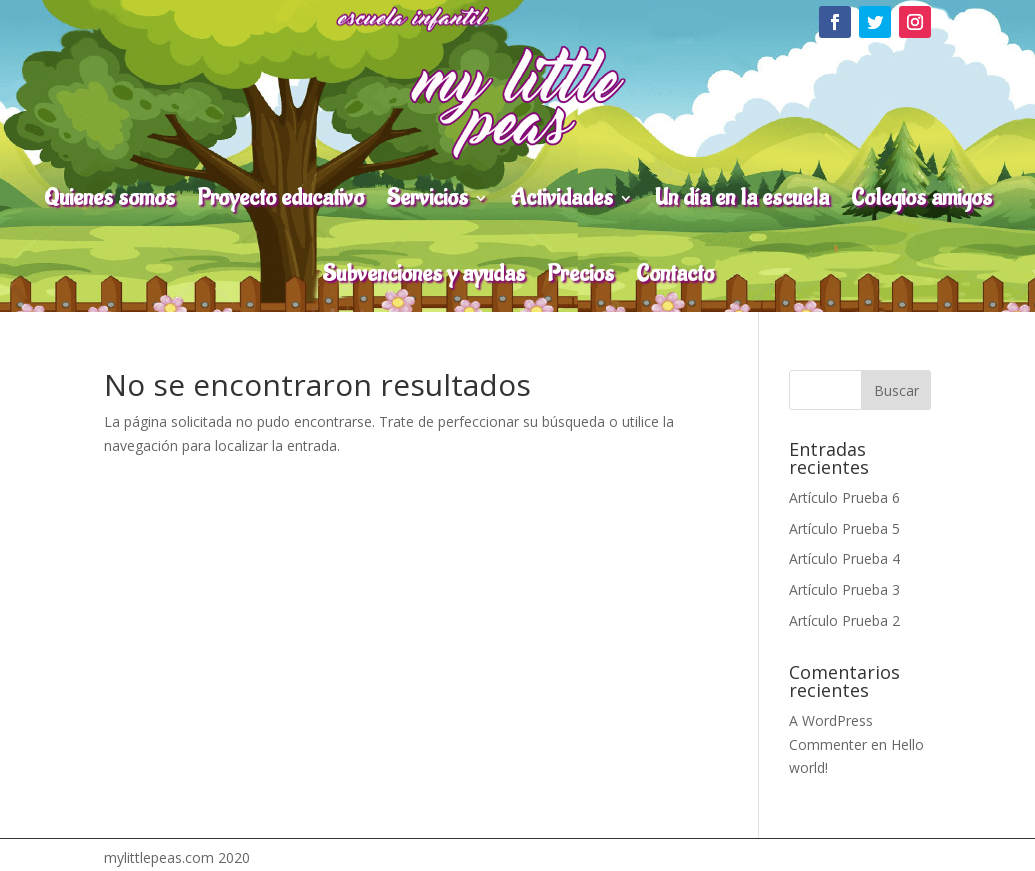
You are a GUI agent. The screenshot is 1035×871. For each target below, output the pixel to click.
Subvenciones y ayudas (423, 273)
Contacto (675, 273)
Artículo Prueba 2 (844, 620)
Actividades (561, 197)
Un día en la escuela (742, 197)
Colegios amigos (921, 197)
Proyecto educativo (280, 197)
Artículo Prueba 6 (844, 497)
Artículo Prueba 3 (844, 589)
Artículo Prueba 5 (844, 528)
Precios (580, 273)
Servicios (427, 197)
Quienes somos (109, 197)
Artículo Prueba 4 (844, 558)
